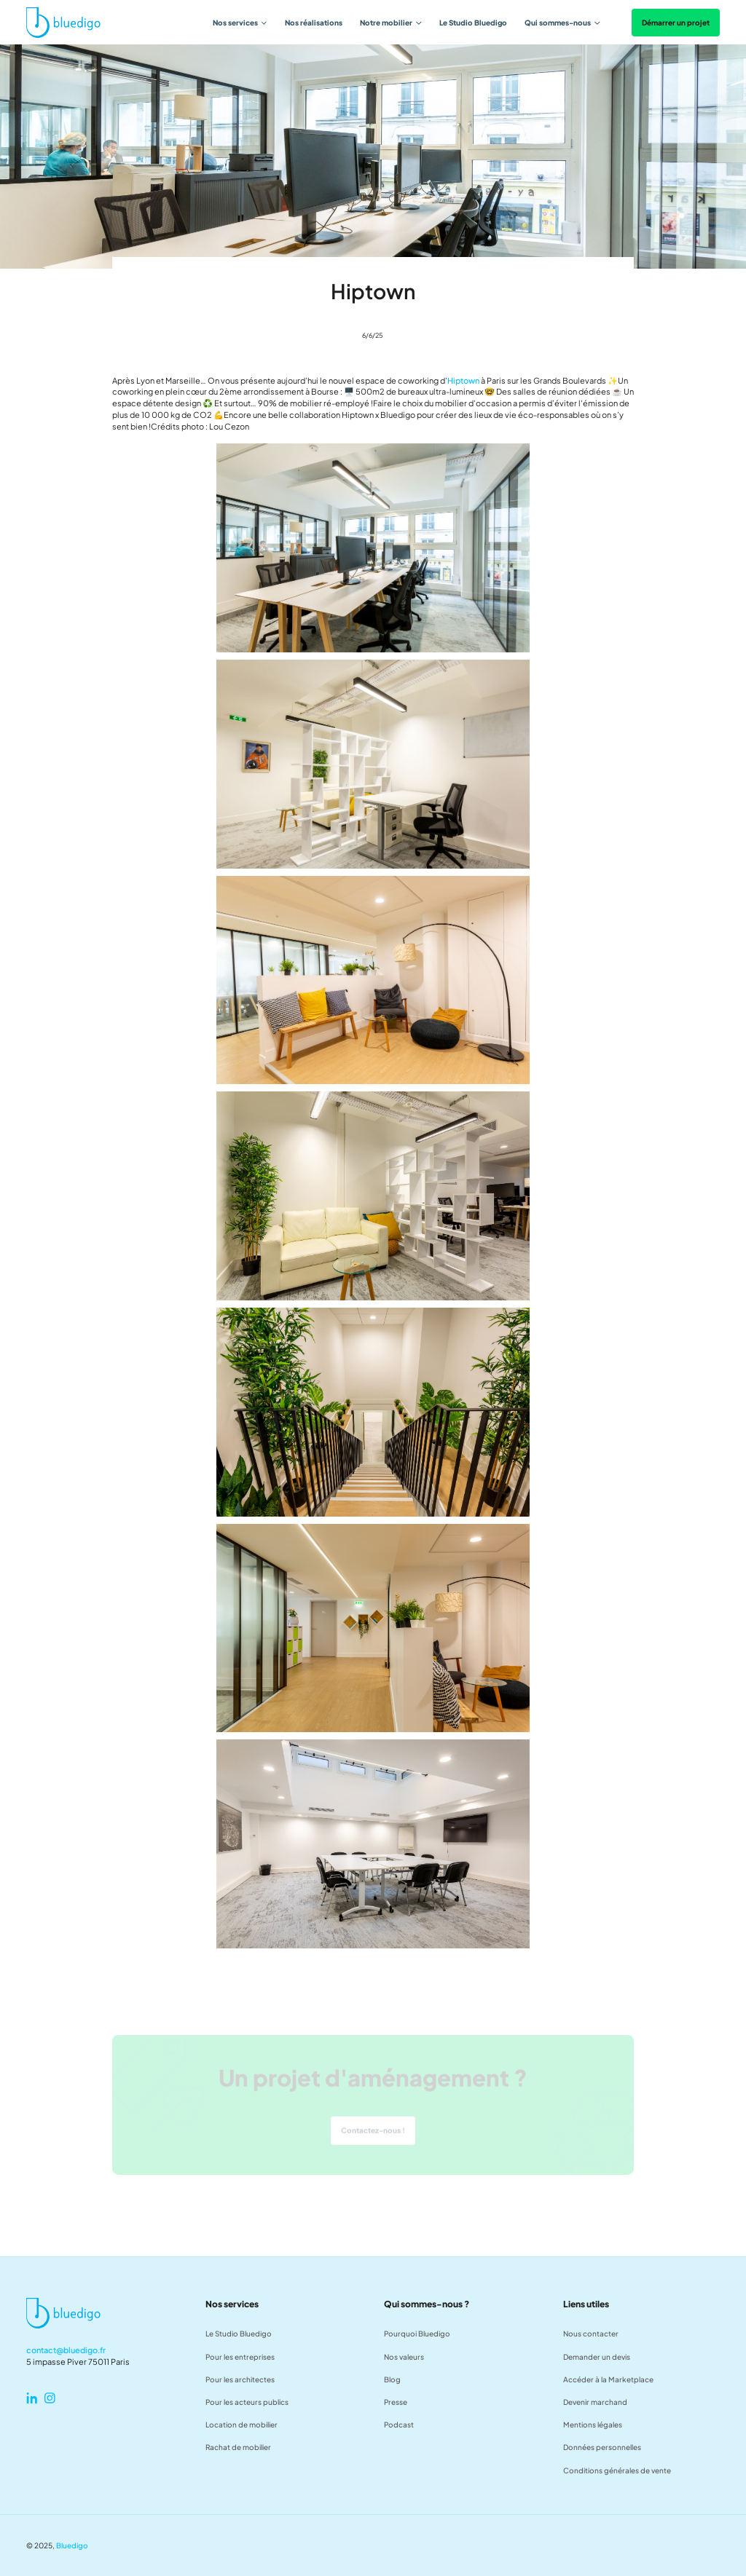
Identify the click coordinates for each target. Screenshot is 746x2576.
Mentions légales (592, 2424)
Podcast (399, 2424)
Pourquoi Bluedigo (417, 2333)
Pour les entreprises (240, 2356)
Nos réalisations (313, 22)
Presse (395, 2401)
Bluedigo (72, 2545)
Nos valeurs (404, 2356)
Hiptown (463, 380)
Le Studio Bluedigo (473, 22)
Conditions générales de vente (617, 2470)
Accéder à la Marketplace (608, 2379)
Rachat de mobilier (238, 2446)
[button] (240, 22)
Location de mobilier (241, 2424)
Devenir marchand (595, 2401)
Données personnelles (602, 2446)
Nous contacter (591, 2333)
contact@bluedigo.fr (66, 2349)
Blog (392, 2379)
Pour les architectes (240, 2379)
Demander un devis (596, 2356)
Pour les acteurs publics (246, 2401)
